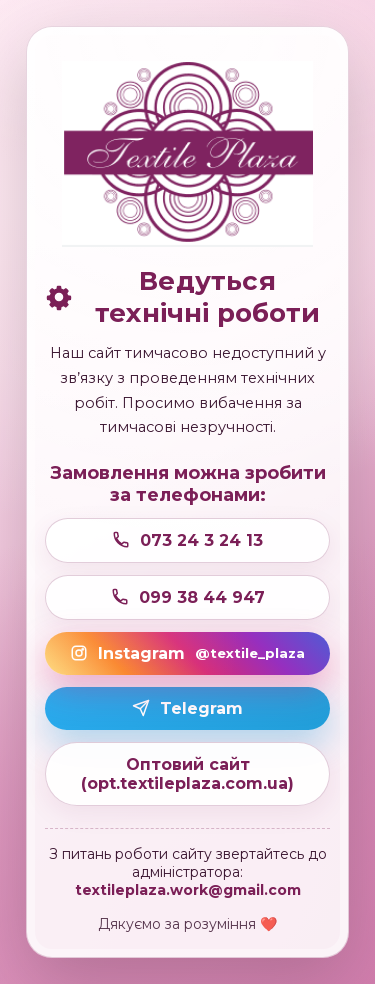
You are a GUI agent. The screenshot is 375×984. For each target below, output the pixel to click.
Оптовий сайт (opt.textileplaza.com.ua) (187, 774)
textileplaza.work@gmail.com (188, 890)
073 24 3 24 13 (187, 540)
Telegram (187, 708)
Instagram (187, 653)
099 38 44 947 (188, 597)
